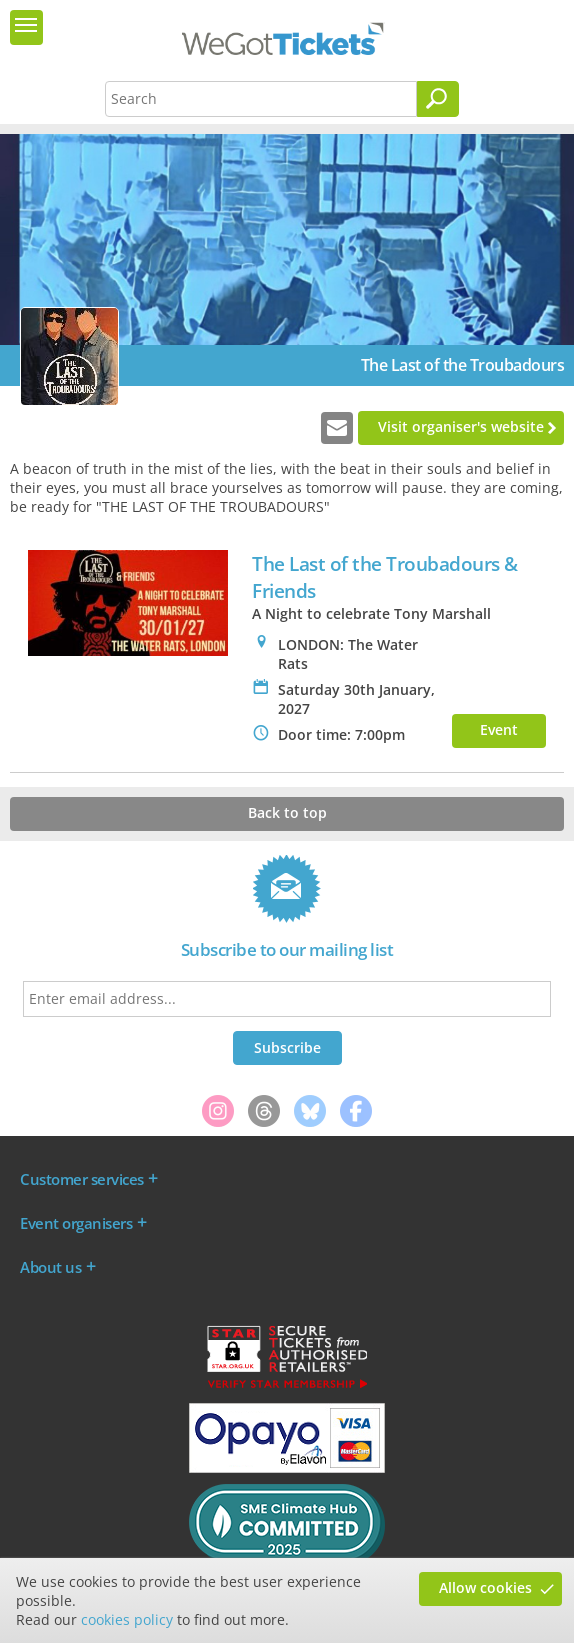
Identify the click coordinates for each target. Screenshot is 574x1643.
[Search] (438, 99)
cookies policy (127, 1619)
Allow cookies (485, 1587)
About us (50, 1267)
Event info (499, 734)
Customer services (82, 1179)
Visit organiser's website (461, 426)
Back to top (287, 812)
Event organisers (76, 1223)
